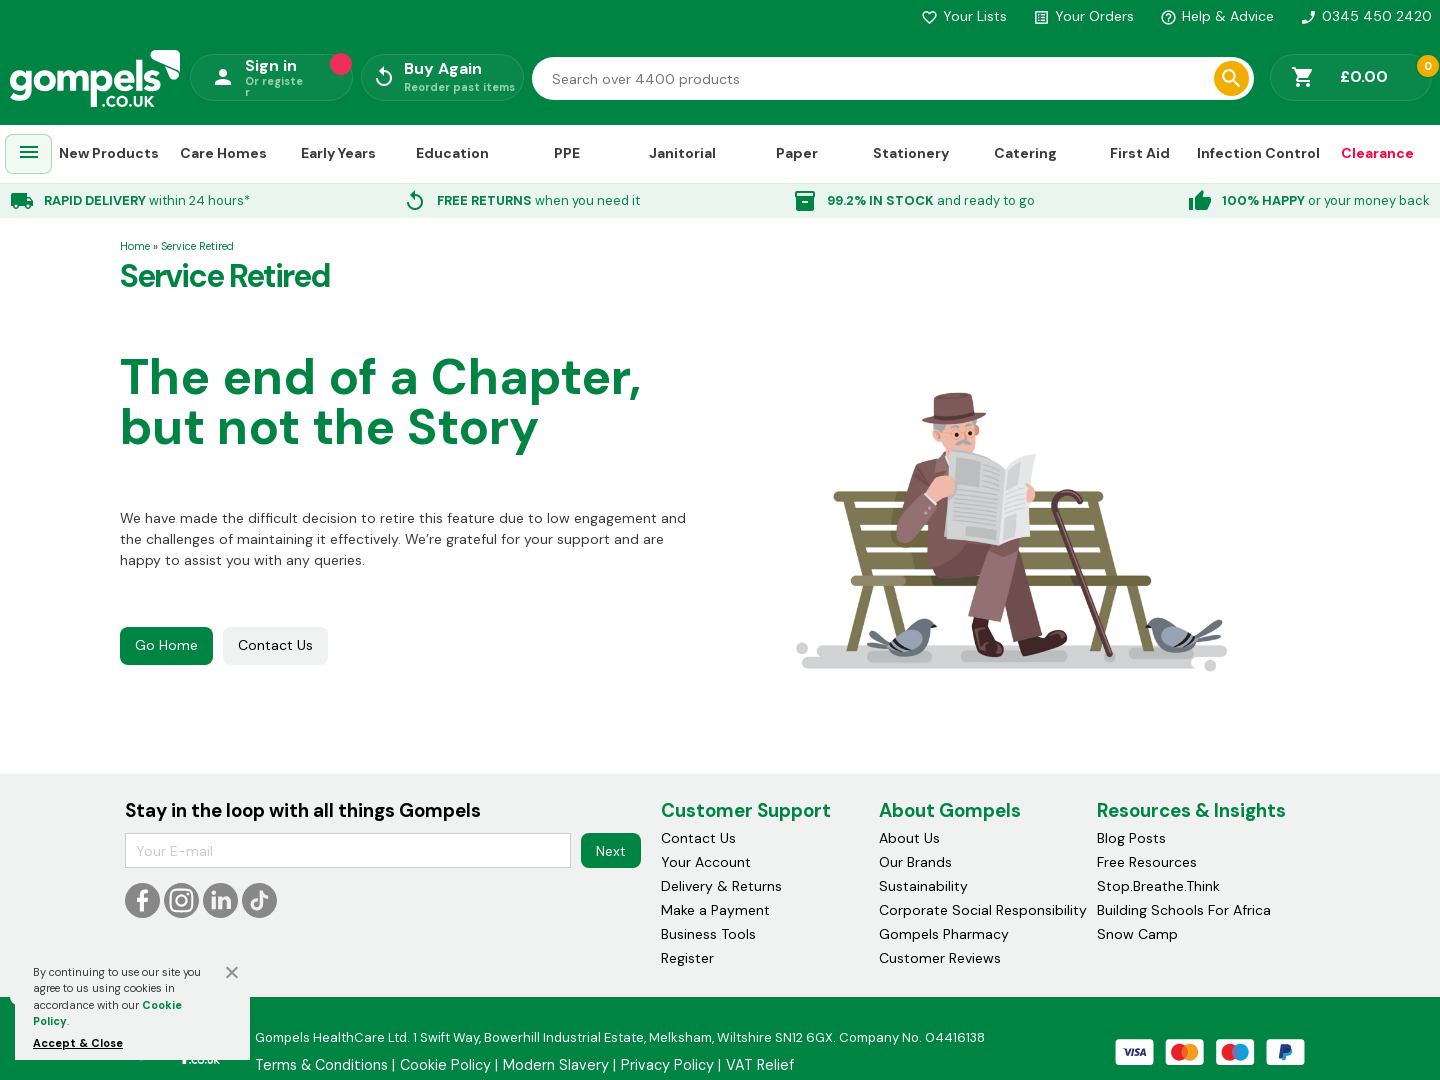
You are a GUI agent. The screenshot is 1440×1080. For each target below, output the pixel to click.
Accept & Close (78, 1043)
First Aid (1140, 153)
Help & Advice (1217, 16)
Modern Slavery (556, 1065)
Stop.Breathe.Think (1158, 886)
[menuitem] (29, 154)
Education (452, 153)
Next (611, 851)
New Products (109, 153)
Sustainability (923, 886)
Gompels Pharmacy (944, 934)
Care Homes (223, 153)
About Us (909, 838)
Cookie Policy (445, 1065)
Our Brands (915, 862)
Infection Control (1258, 153)
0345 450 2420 (1366, 16)
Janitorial (682, 153)
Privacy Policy (667, 1065)
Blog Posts (1131, 838)
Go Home (166, 645)
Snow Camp (1137, 934)
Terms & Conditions (321, 1065)
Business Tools (708, 934)
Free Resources (1147, 862)
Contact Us (275, 645)
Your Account (706, 862)
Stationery (911, 153)
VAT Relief (760, 1065)
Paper (797, 153)
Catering (1025, 153)
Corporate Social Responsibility (983, 910)
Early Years (338, 153)
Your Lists (964, 16)
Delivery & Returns (721, 886)
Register (687, 958)
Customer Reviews (940, 958)
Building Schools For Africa (1184, 910)
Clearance (1377, 153)
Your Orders (1083, 16)
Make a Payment (715, 910)
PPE (567, 153)
